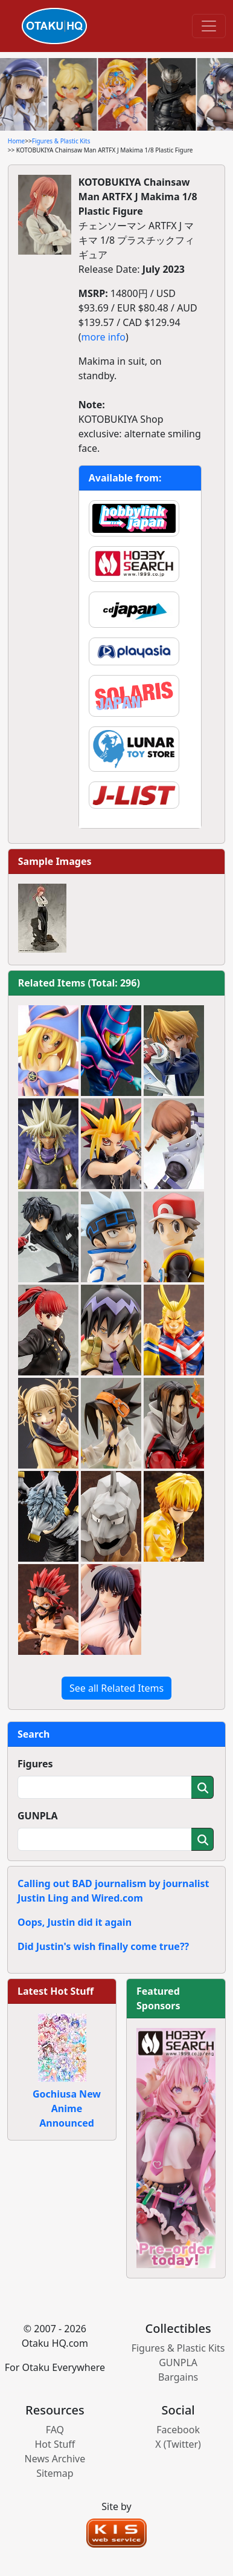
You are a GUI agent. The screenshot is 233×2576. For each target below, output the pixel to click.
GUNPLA (38, 1815)
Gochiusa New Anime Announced (67, 2108)
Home (16, 141)
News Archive (55, 2458)
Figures (35, 1763)
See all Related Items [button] (116, 1688)
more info (103, 337)
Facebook (178, 2429)
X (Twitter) (178, 2444)
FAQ (55, 2429)
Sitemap (55, 2473)
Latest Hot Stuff (56, 1991)
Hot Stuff (54, 2444)
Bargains (178, 2377)
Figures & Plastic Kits (61, 141)
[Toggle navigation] (209, 26)
